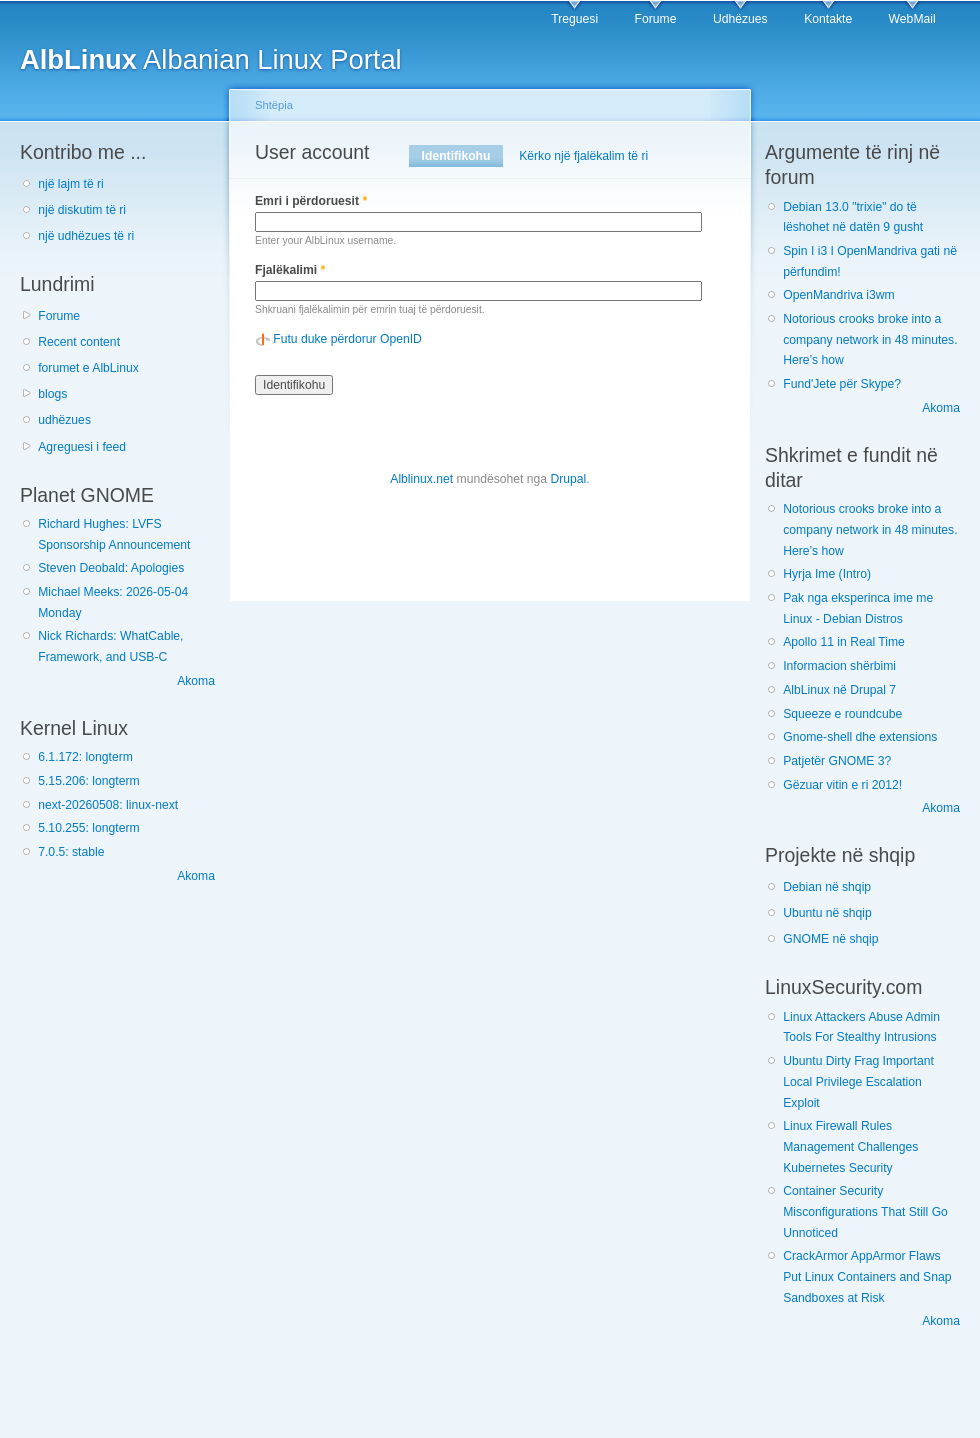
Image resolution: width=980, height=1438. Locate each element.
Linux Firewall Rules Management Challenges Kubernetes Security (850, 1146)
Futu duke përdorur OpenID (347, 339)
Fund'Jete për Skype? (842, 384)
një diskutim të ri (82, 210)
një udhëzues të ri (86, 236)
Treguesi (574, 19)
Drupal (568, 479)
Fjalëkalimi (290, 270)
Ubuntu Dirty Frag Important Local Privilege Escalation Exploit (858, 1081)
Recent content (79, 342)
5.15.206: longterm (88, 781)
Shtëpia (274, 105)
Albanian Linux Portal (211, 59)
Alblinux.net (421, 479)
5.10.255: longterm (88, 828)
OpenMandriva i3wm (838, 295)
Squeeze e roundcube (842, 714)
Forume (656, 19)
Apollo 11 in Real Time (844, 642)
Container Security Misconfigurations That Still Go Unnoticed (865, 1211)
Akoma (196, 681)
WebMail (912, 19)
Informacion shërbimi (839, 666)
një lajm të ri (71, 184)
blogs (52, 394)
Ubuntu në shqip (827, 913)
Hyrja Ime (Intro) (827, 574)
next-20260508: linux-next (108, 805)
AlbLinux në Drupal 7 (839, 690)
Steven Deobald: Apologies (111, 568)
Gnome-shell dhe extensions (860, 737)
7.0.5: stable (71, 852)
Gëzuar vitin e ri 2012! (842, 785)
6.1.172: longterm (85, 757)
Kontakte (828, 19)
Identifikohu (462, 156)
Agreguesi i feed (82, 447)
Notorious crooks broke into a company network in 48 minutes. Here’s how (870, 339)
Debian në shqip (827, 887)
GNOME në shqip (830, 939)
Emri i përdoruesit (311, 201)
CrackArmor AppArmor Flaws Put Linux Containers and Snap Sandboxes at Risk (867, 1276)
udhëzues (64, 420)
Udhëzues (740, 19)
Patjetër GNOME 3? (837, 761)
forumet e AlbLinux (88, 368)
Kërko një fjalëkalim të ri (583, 156)
